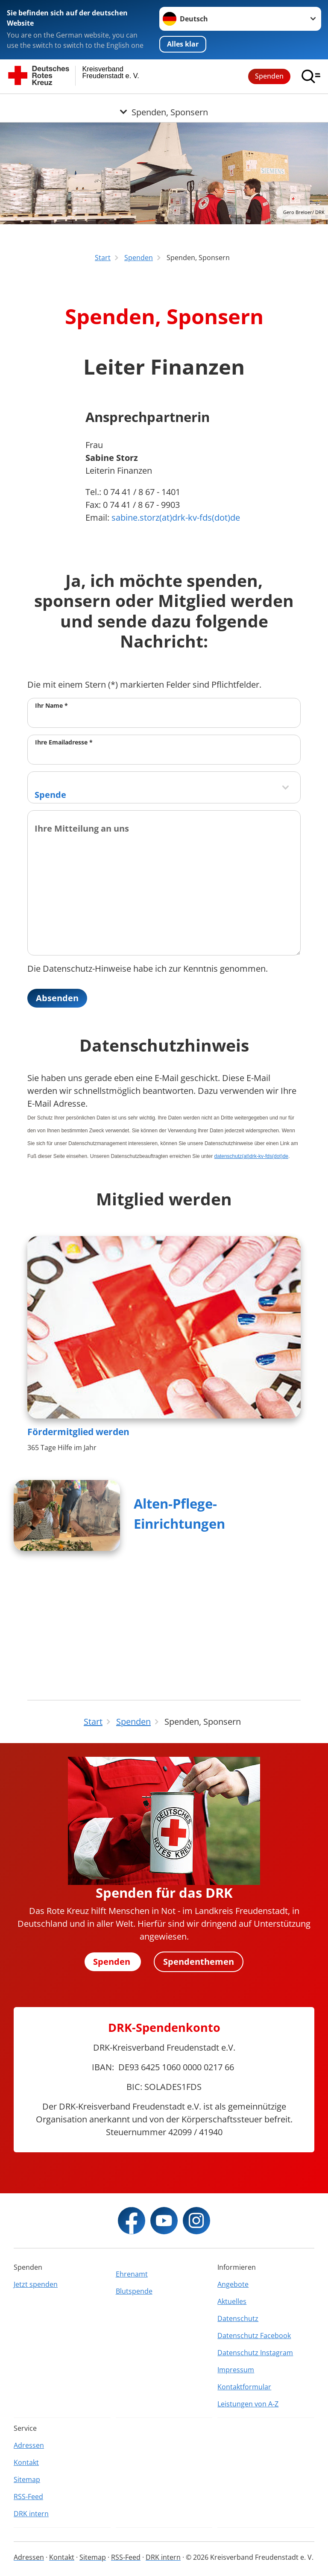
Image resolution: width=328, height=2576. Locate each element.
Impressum (235, 2369)
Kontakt (26, 2462)
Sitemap (27, 2479)
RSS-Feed (28, 2496)
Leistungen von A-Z (247, 2404)
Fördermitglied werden (78, 1540)
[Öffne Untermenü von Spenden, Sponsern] (164, 104)
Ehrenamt (132, 2274)
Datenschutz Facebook (254, 2335)
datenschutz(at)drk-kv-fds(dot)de (251, 1265)
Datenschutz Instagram (255, 2352)
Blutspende (134, 2291)
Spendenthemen (198, 1961)
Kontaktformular (244, 2386)
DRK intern (31, 2513)
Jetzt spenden (36, 2284)
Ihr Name (51, 813)
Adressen (29, 2445)
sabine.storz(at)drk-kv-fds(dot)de (175, 625)
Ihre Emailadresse (64, 850)
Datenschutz (237, 2318)
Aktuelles (231, 2301)
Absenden (57, 1106)
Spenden (269, 76)
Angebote (233, 2284)
